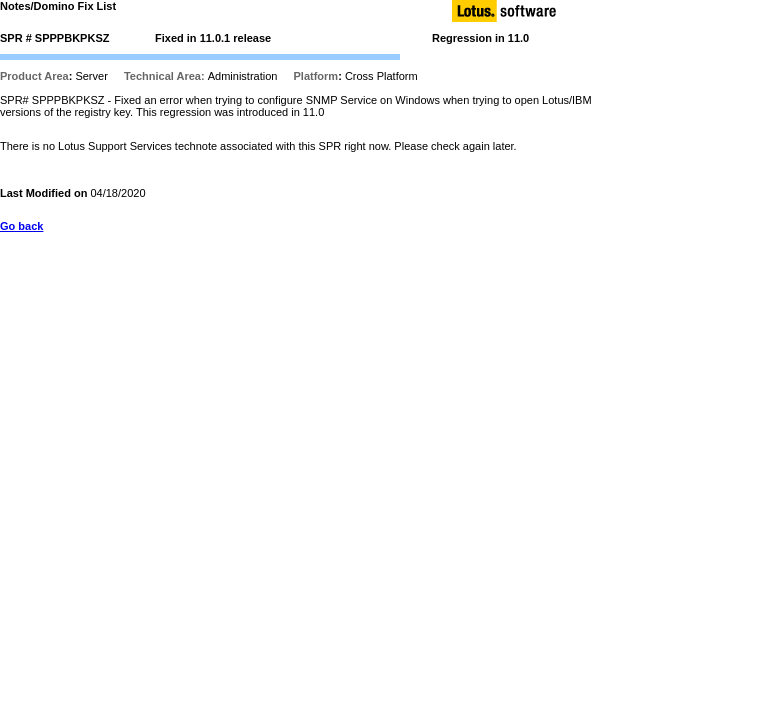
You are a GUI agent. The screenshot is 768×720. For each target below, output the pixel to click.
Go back (21, 226)
